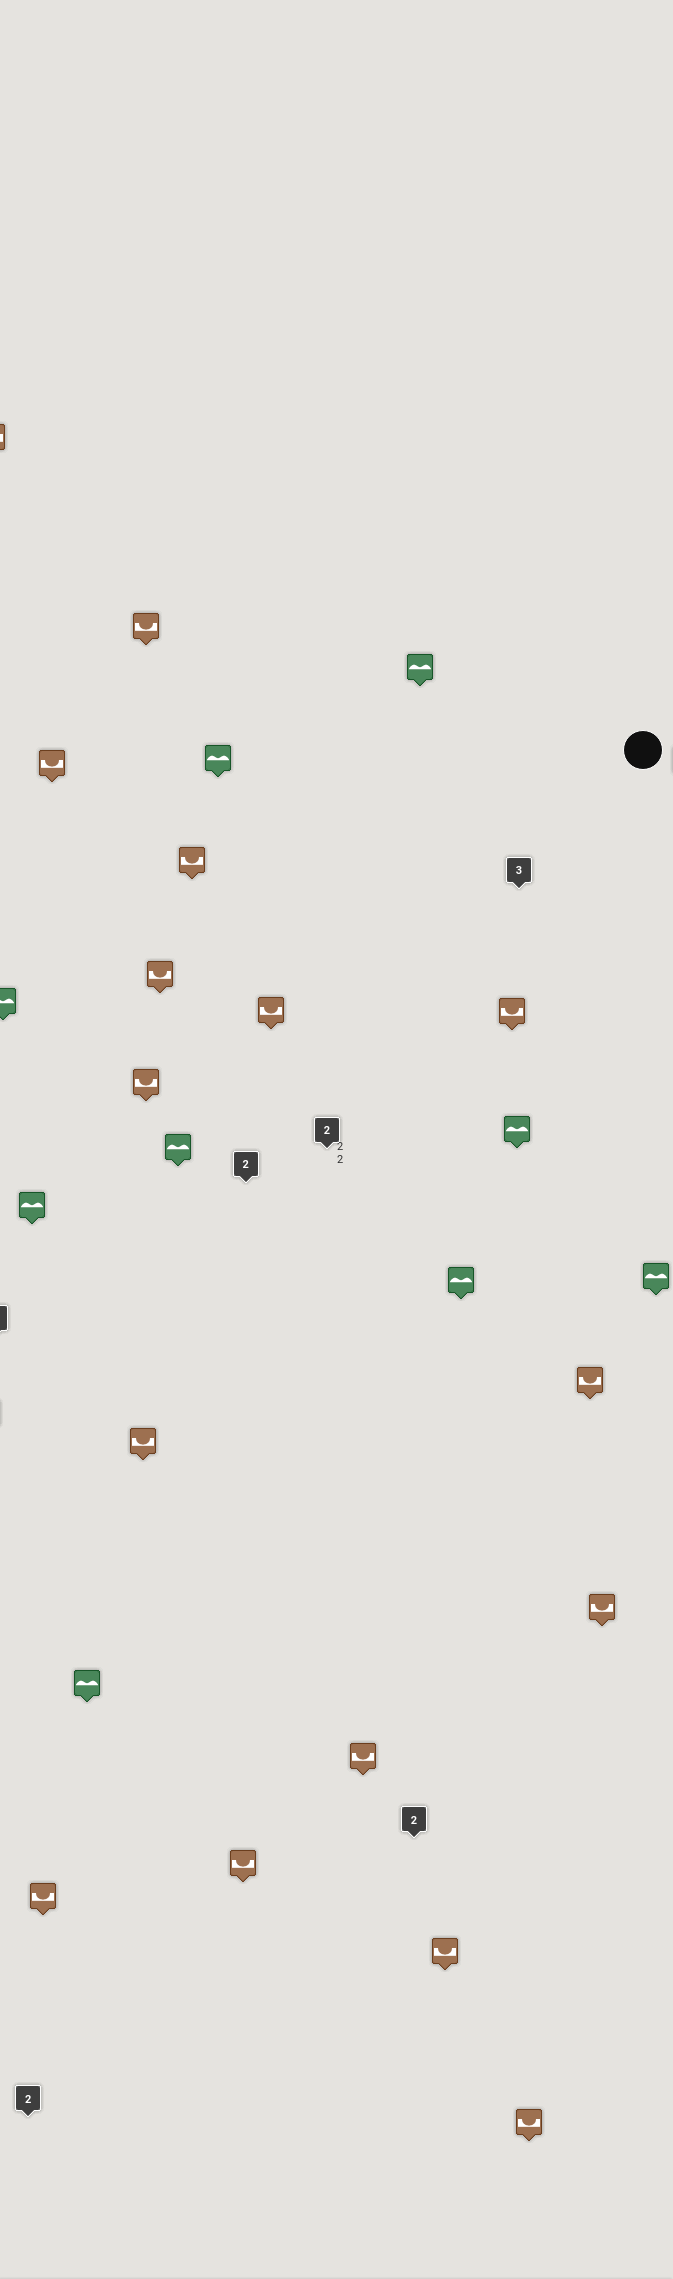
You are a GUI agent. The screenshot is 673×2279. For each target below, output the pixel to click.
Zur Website (54, 1659)
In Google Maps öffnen (148, 1659)
